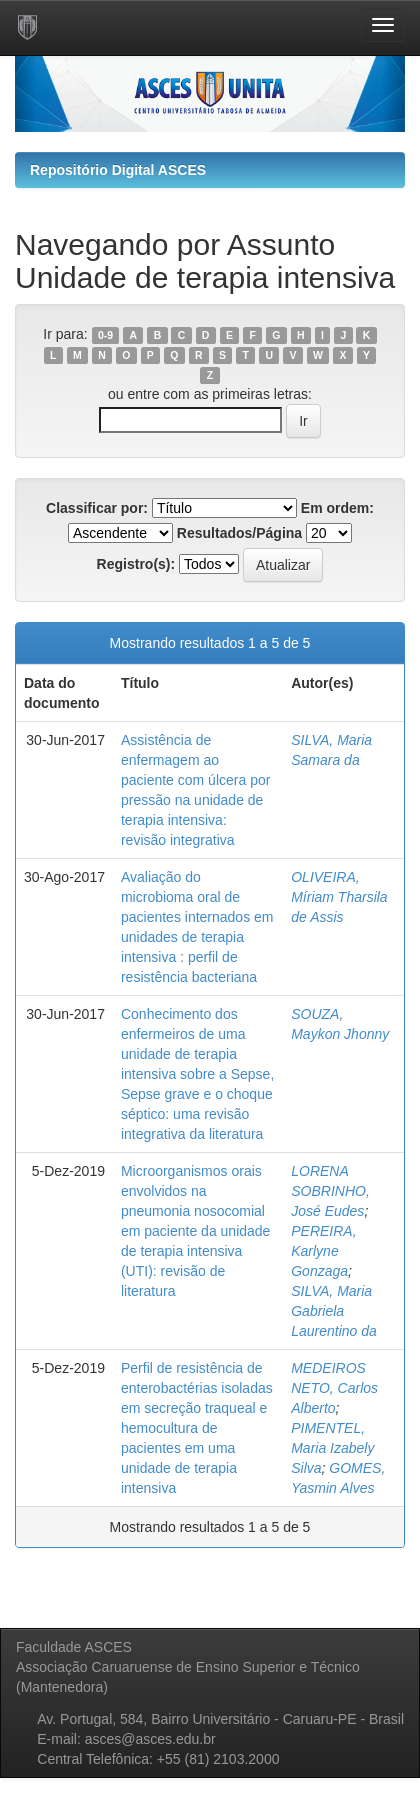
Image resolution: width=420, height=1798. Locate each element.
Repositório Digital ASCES (118, 170)
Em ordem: (337, 508)
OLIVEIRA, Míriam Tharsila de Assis (339, 897)
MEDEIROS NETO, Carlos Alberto (334, 1388)
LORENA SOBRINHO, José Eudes (330, 1191)
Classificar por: (97, 508)
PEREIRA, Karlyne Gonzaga (323, 1251)
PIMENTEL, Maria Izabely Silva (332, 1448)
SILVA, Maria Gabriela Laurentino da (334, 1311)
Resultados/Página (239, 533)
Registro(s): (136, 564)
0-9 (105, 335)
